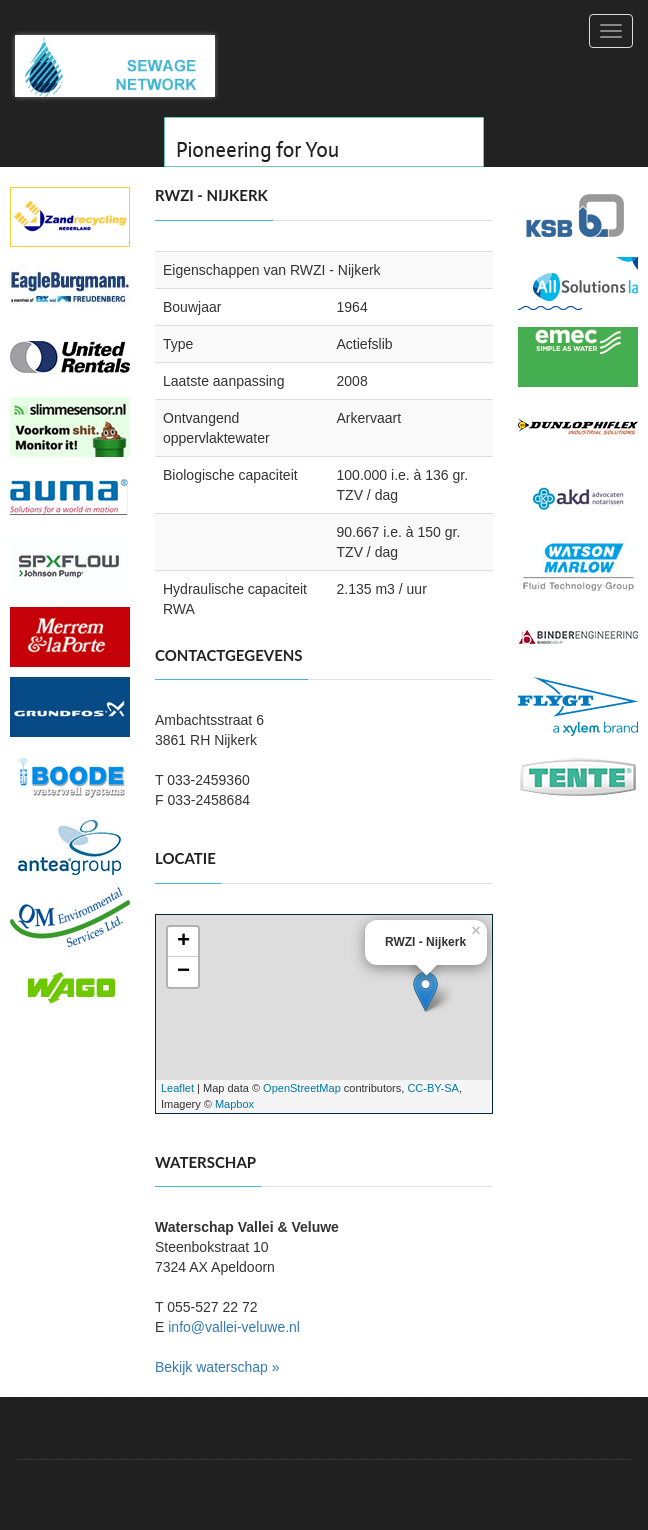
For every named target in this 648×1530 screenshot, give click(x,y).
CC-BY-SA (433, 1088)
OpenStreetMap (302, 1088)
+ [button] (183, 942)
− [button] (183, 972)
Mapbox (234, 1104)
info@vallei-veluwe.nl (234, 1327)
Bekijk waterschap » (217, 1367)
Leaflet (177, 1088)
